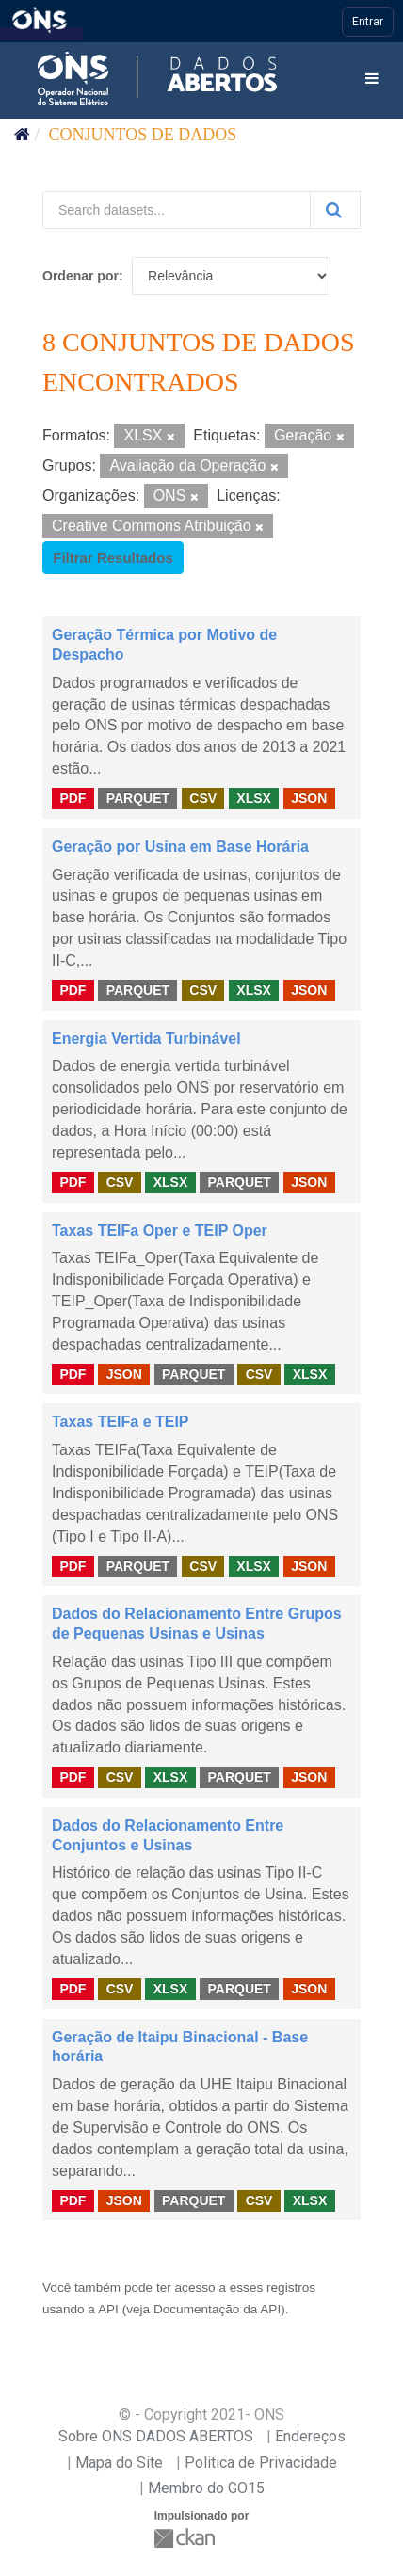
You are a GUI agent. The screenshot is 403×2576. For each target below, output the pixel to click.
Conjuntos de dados (143, 134)
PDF (72, 798)
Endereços (310, 2436)
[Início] (22, 134)
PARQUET (137, 798)
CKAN (186, 2538)
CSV (203, 798)
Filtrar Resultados (113, 558)
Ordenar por (80, 275)
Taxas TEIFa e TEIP (120, 1422)
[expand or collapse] (372, 79)
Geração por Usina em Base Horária (180, 847)
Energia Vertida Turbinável (146, 1039)
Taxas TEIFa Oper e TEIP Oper (159, 1231)
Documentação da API (217, 2309)
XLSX (253, 798)
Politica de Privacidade (261, 2463)
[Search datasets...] (176, 210)
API (108, 2309)
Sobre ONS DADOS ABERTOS (155, 2436)
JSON (309, 798)
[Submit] (335, 210)
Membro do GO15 (206, 2488)
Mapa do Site (119, 2463)
